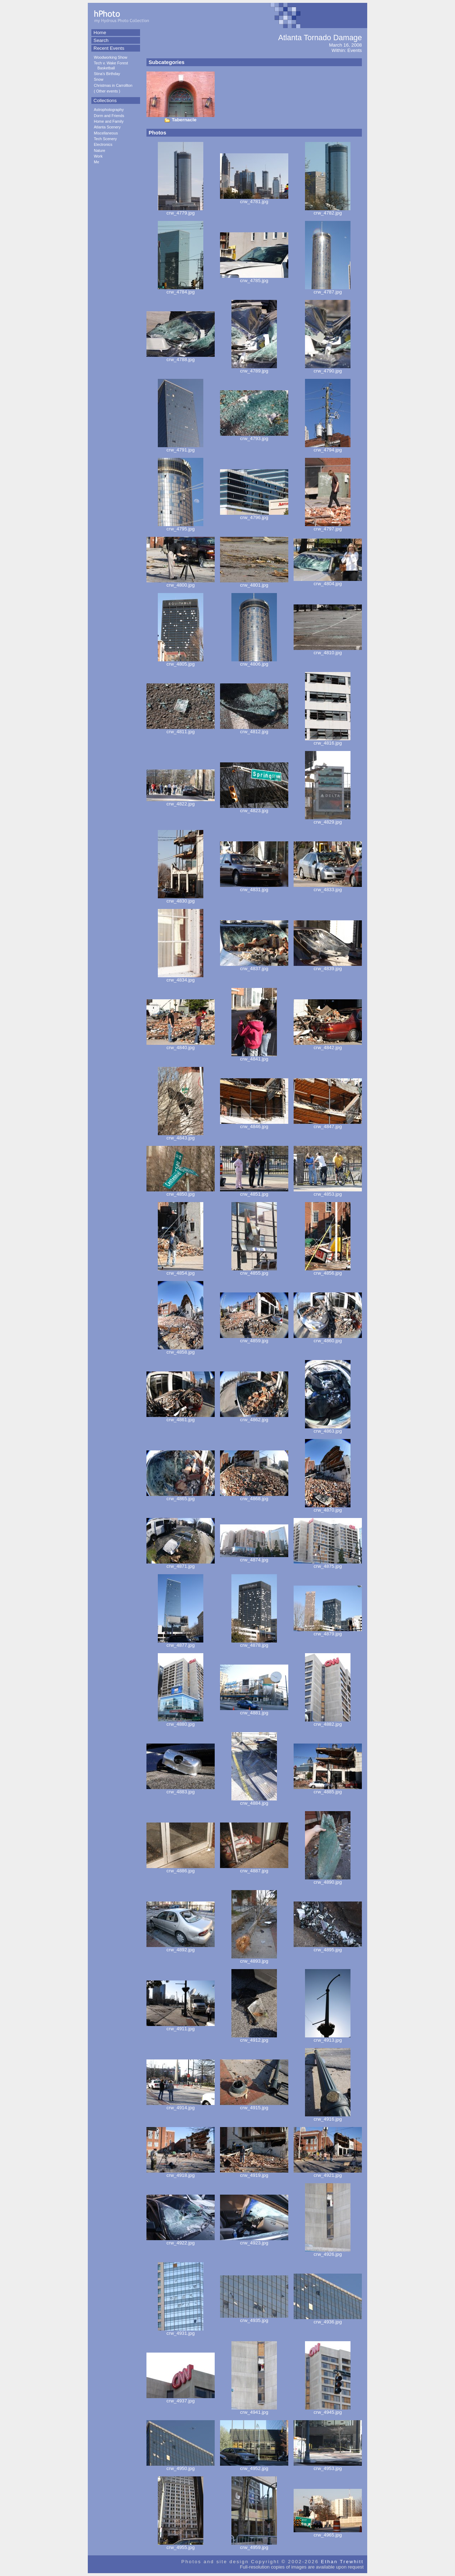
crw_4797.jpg (327, 526)
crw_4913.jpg (327, 2038)
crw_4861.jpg (180, 1417)
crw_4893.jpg (254, 1959)
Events (354, 50)
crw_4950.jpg (180, 2466)
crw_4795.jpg (180, 526)
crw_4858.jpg (180, 1350)
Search (100, 40)
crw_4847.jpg (328, 1124)
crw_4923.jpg (254, 2241)
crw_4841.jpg (254, 1057)
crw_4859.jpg (254, 1338)
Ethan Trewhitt (342, 2561)
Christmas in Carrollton (113, 85)
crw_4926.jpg (327, 2252)
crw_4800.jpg (180, 583)
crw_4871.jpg (180, 1564)
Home (99, 32)
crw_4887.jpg (254, 1868)
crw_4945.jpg (327, 2410)
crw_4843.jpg (180, 1136)
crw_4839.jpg (328, 966)
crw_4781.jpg (254, 199)
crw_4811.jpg (180, 729)
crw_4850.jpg (180, 1192)
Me (96, 162)
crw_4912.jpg (254, 2038)
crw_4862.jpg (254, 1417)
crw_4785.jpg (254, 278)
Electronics (103, 144)
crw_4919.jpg (254, 2173)
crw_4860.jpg (328, 1338)
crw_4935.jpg (254, 2318)
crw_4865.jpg (180, 1496)
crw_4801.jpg (254, 583)
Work (98, 156)
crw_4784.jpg (180, 290)
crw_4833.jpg (328, 887)
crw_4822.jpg (180, 801)
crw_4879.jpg (328, 1631)
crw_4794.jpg (327, 448)
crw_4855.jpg (254, 1271)
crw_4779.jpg (180, 211)
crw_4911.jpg (180, 2026)
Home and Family (109, 121)
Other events (107, 91)
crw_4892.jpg (180, 1947)
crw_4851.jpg (254, 1192)
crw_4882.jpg (327, 1722)
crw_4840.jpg (180, 1045)
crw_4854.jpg (180, 1271)
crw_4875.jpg (328, 1564)
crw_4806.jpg (254, 662)
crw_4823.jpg (254, 808)
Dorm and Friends (109, 115)
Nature (99, 150)
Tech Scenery (105, 139)
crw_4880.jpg (180, 1722)
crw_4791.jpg (180, 448)
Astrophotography (109, 109)
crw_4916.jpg (327, 2117)
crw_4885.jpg (328, 1789)
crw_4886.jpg (180, 1868)
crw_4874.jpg (254, 1557)
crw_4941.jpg (254, 2410)
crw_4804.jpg (328, 581)
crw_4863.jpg (327, 1429)
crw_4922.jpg (180, 2241)
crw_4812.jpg (254, 729)
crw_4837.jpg (254, 966)
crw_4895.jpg (328, 1947)
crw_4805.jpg (180, 662)
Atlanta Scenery (107, 127)
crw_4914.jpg (180, 2105)
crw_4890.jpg (327, 1880)
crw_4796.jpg (254, 515)
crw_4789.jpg (254, 369)
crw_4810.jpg (328, 650)
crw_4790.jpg (327, 369)
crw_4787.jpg (327, 290)
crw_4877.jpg (180, 1643)
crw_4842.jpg (328, 1045)
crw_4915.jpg (254, 2105)
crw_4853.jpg (328, 1192)
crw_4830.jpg (180, 899)
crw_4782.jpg (327, 211)
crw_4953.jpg (328, 2466)
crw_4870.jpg (327, 1508)
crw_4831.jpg (254, 887)
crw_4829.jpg (327, 820)
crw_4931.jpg (180, 2331)
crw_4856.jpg (327, 1271)
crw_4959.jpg (254, 2545)
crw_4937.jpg (180, 2398)
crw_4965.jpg (328, 2533)
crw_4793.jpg (254, 436)
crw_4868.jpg (254, 1496)
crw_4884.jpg (254, 1801)
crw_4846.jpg (254, 1124)
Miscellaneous (106, 133)
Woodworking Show (110, 57)
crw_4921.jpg (328, 2173)
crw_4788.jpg (180, 357)
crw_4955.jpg (180, 2545)
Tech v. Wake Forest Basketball (111, 65)
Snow (98, 79)
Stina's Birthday (107, 74)
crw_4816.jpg (327, 741)
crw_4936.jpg (328, 2319)
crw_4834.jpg (180, 978)
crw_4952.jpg (254, 2466)
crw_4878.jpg (254, 1643)
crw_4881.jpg (254, 1710)
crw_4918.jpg (180, 2173)
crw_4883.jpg (180, 1789)
